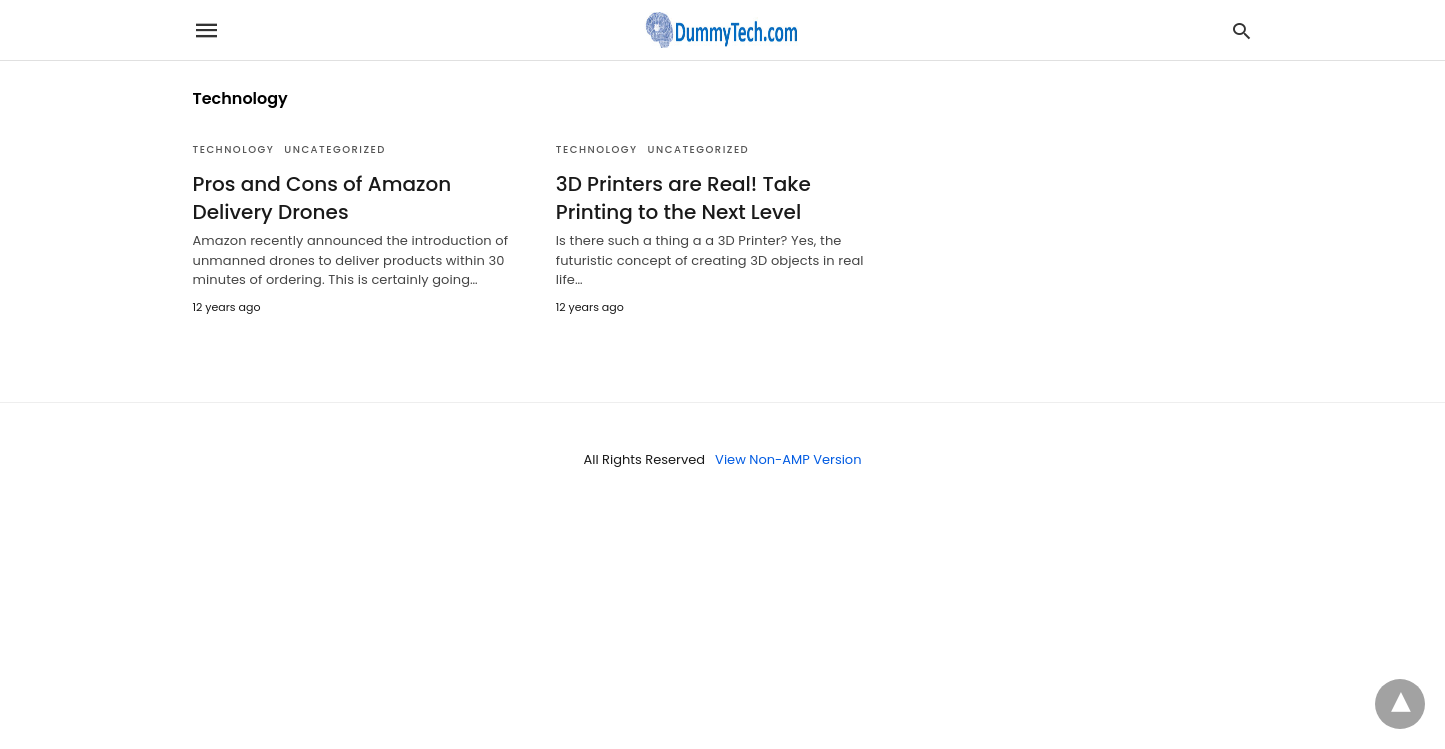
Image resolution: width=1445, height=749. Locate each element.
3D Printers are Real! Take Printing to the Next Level (683, 198)
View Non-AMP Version (788, 459)
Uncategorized (335, 149)
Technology (234, 149)
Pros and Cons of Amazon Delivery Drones (322, 198)
